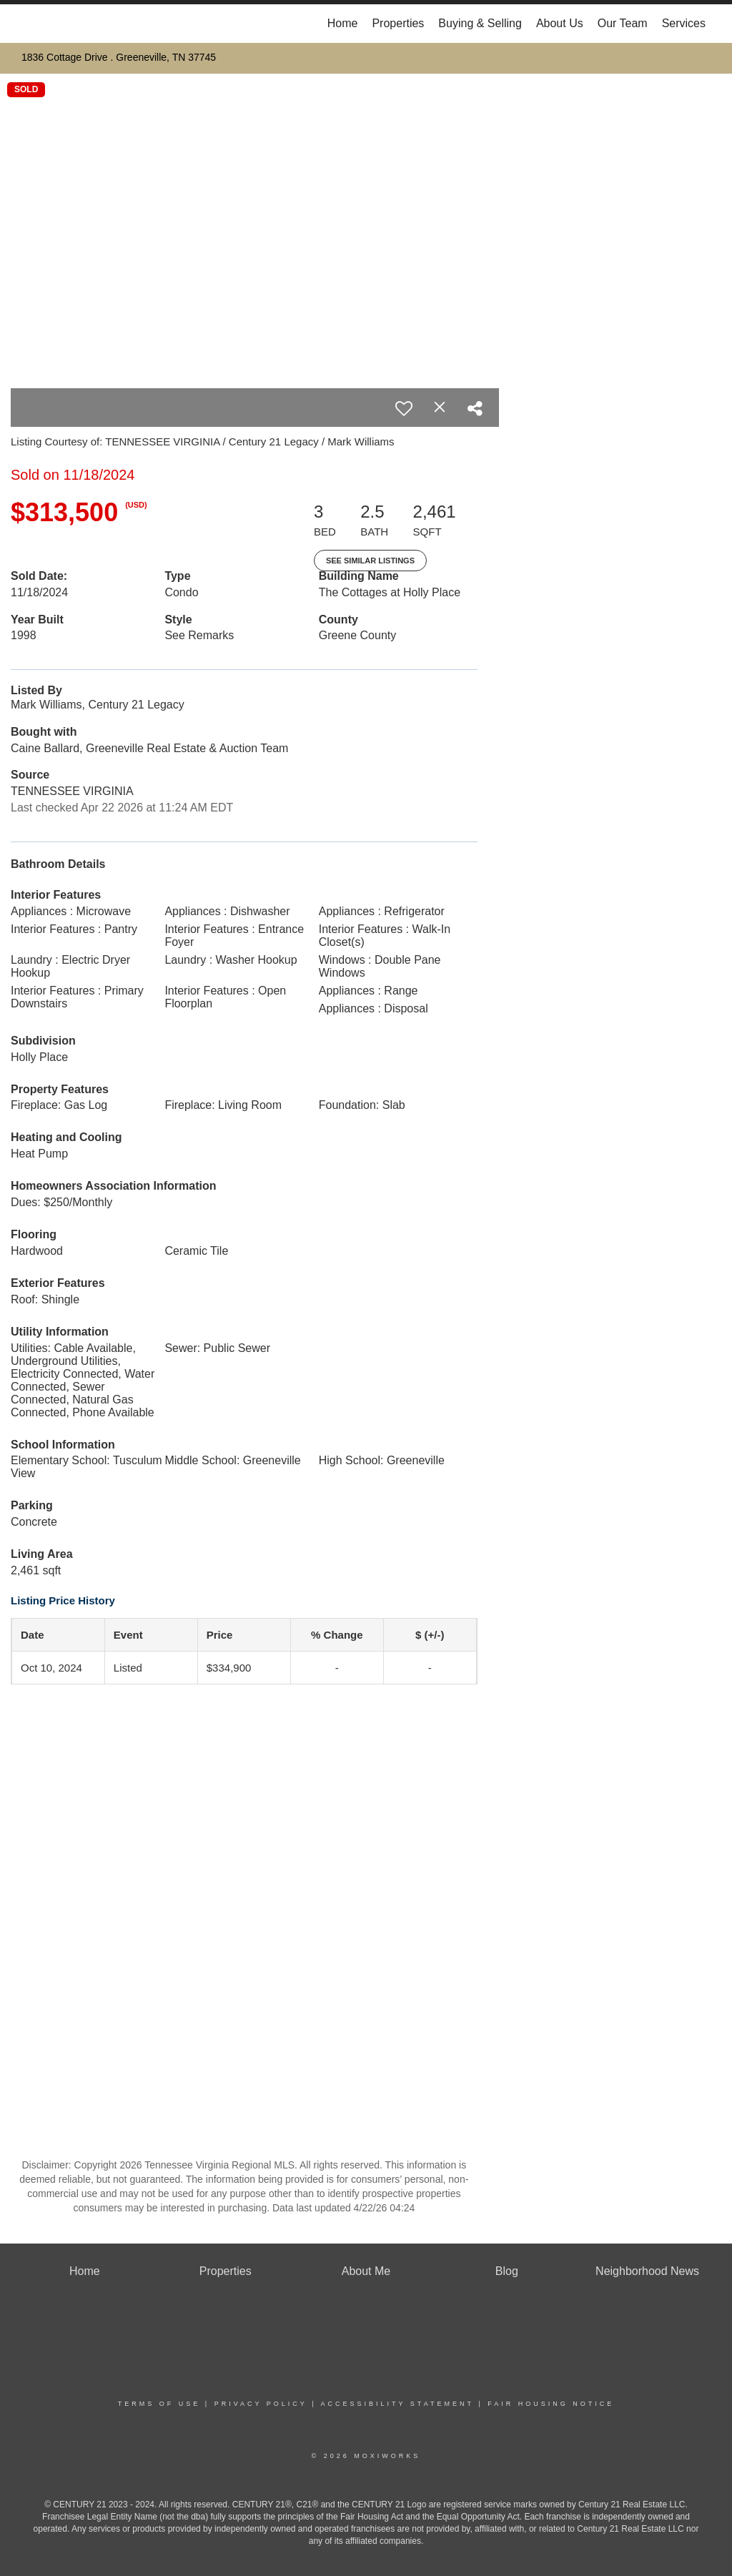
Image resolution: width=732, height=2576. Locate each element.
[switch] (404, 408)
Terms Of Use (159, 2403)
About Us (559, 23)
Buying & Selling (480, 23)
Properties (398, 23)
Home (342, 23)
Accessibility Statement (397, 2403)
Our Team (623, 23)
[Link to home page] (26, 23)
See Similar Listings (370, 560)
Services (684, 23)
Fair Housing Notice (551, 2403)
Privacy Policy (260, 2403)
